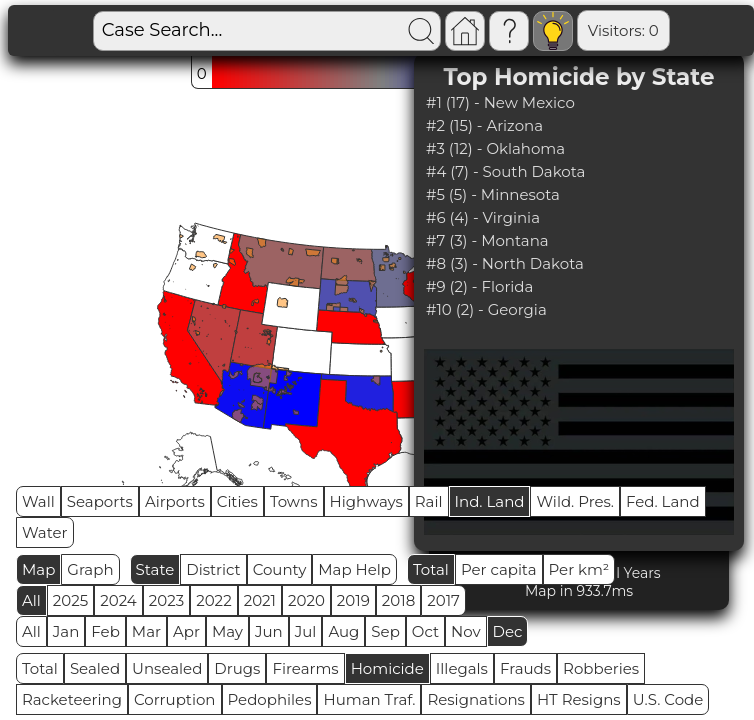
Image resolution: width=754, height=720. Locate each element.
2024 (118, 600)
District (213, 569)
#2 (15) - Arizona (484, 125)
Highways (366, 501)
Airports (175, 501)
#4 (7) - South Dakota (505, 171)
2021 (260, 600)
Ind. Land (490, 501)
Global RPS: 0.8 (671, 30)
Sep (385, 631)
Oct (425, 631)
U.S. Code (668, 699)
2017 (443, 600)
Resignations (476, 699)
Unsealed (167, 668)
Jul (306, 631)
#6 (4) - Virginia (483, 217)
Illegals (462, 668)
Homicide (387, 668)
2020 (306, 600)
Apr (186, 631)
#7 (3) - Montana (487, 240)
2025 (70, 600)
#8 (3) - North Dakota (505, 263)
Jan (66, 631)
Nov (466, 631)
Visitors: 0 (553, 30)
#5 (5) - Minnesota (493, 194)
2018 (398, 600)
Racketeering (72, 699)
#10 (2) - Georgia (486, 309)
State (155, 569)
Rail (429, 501)
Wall (38, 501)
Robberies (601, 668)
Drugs (237, 668)
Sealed (95, 668)
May (227, 631)
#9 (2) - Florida (479, 286)
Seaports (100, 501)
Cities (237, 501)
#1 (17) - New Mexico (500, 102)
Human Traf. (369, 699)
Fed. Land (663, 501)
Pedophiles (270, 699)
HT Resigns (579, 699)
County (280, 569)
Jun (269, 631)
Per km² (579, 569)
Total (431, 569)
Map (38, 569)
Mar (146, 631)
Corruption (175, 699)
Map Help (354, 569)
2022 (213, 600)
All (31, 600)
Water (45, 532)
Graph (90, 569)
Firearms (305, 668)
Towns (294, 501)
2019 (353, 600)
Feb (105, 631)
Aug (343, 631)
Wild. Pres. (575, 501)
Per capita (499, 569)
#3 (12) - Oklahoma (495, 148)
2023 (166, 600)
